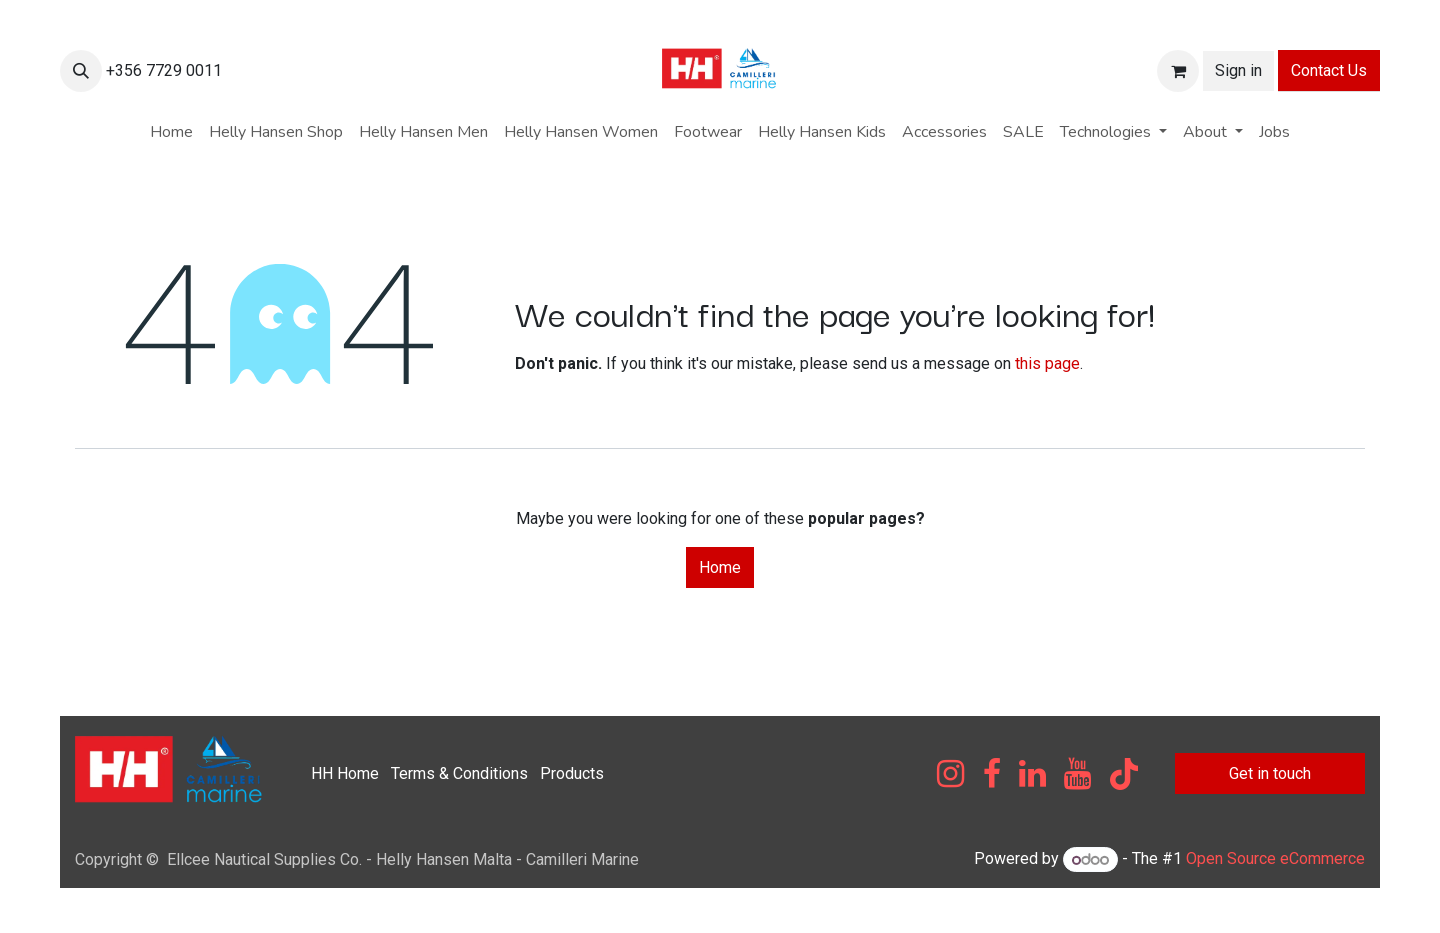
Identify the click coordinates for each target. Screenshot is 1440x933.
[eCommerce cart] (1178, 71)
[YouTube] (1077, 774)
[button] (81, 71)
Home (720, 567)
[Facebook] (992, 774)
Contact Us (1329, 70)
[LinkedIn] (1032, 774)
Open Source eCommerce (1275, 859)
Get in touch (1270, 773)
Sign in (1238, 70)
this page (1047, 363)
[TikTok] (1124, 774)
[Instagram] (950, 774)
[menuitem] (171, 132)
